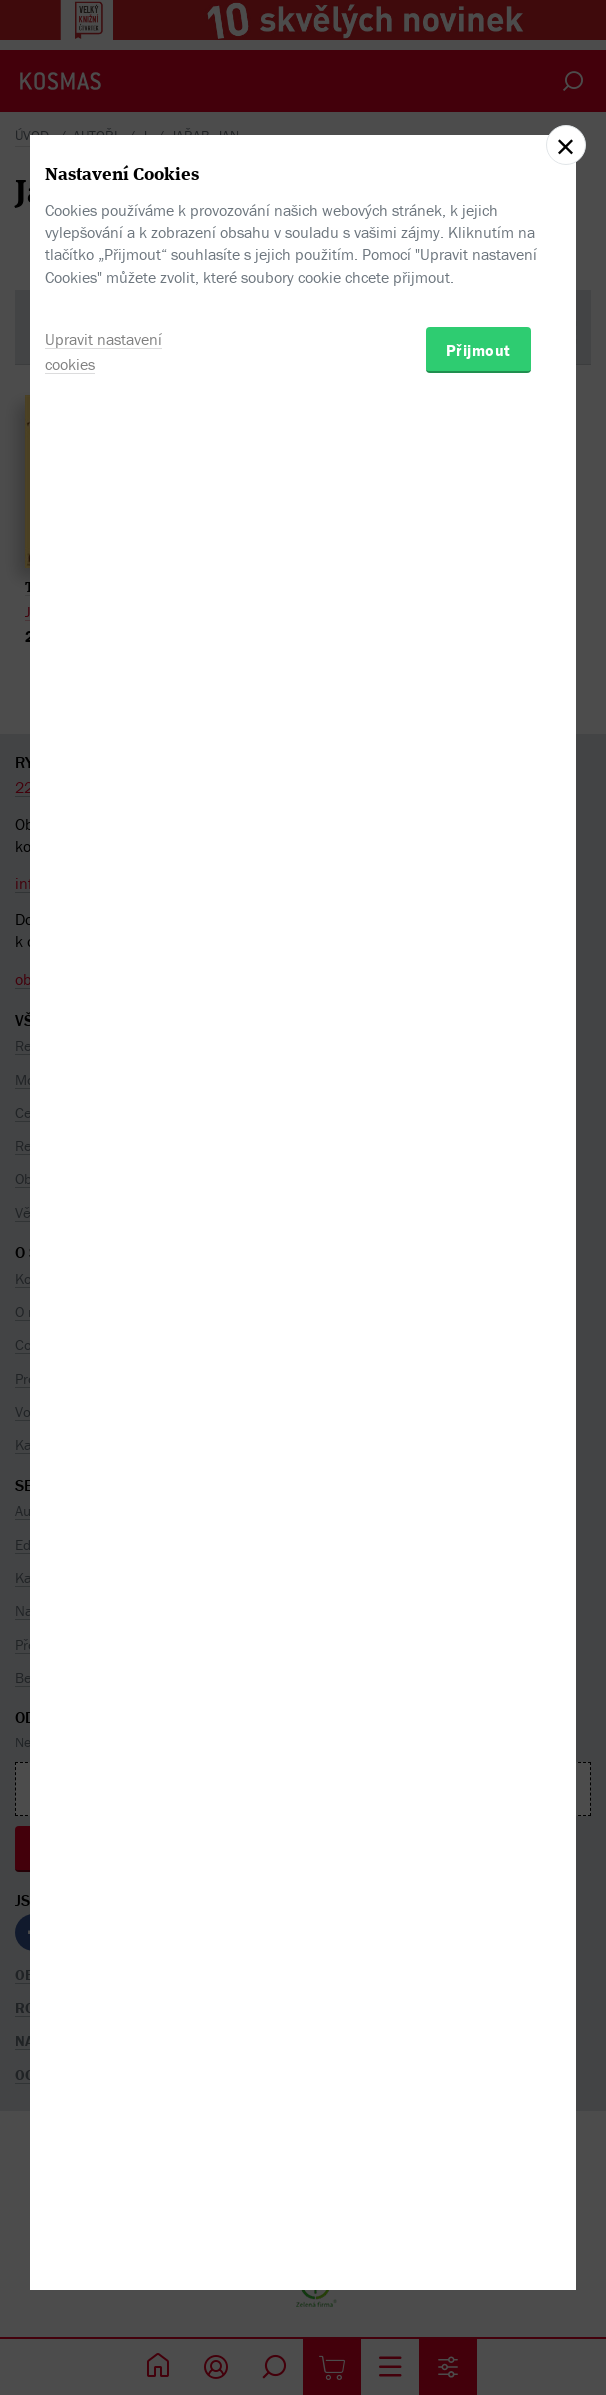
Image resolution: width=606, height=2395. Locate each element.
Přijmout (478, 1299)
